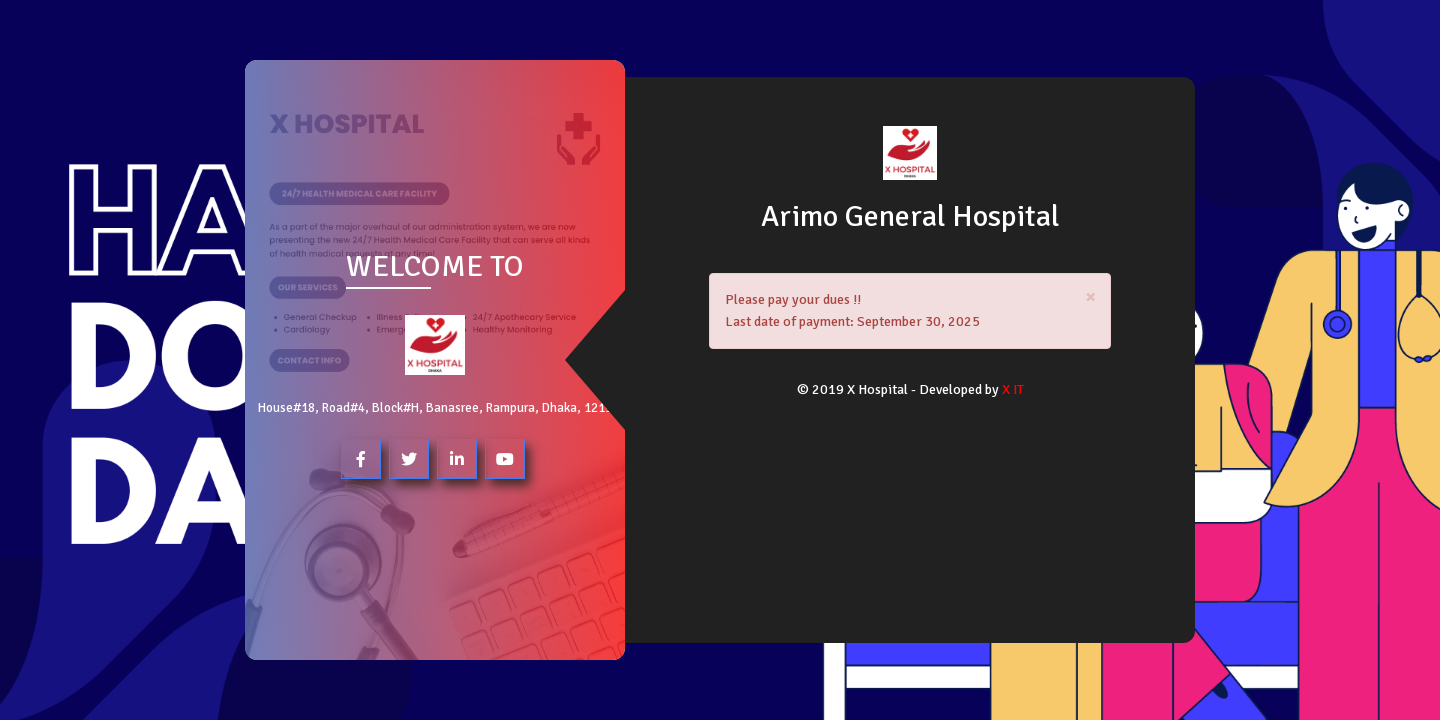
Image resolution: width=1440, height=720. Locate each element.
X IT (1013, 389)
